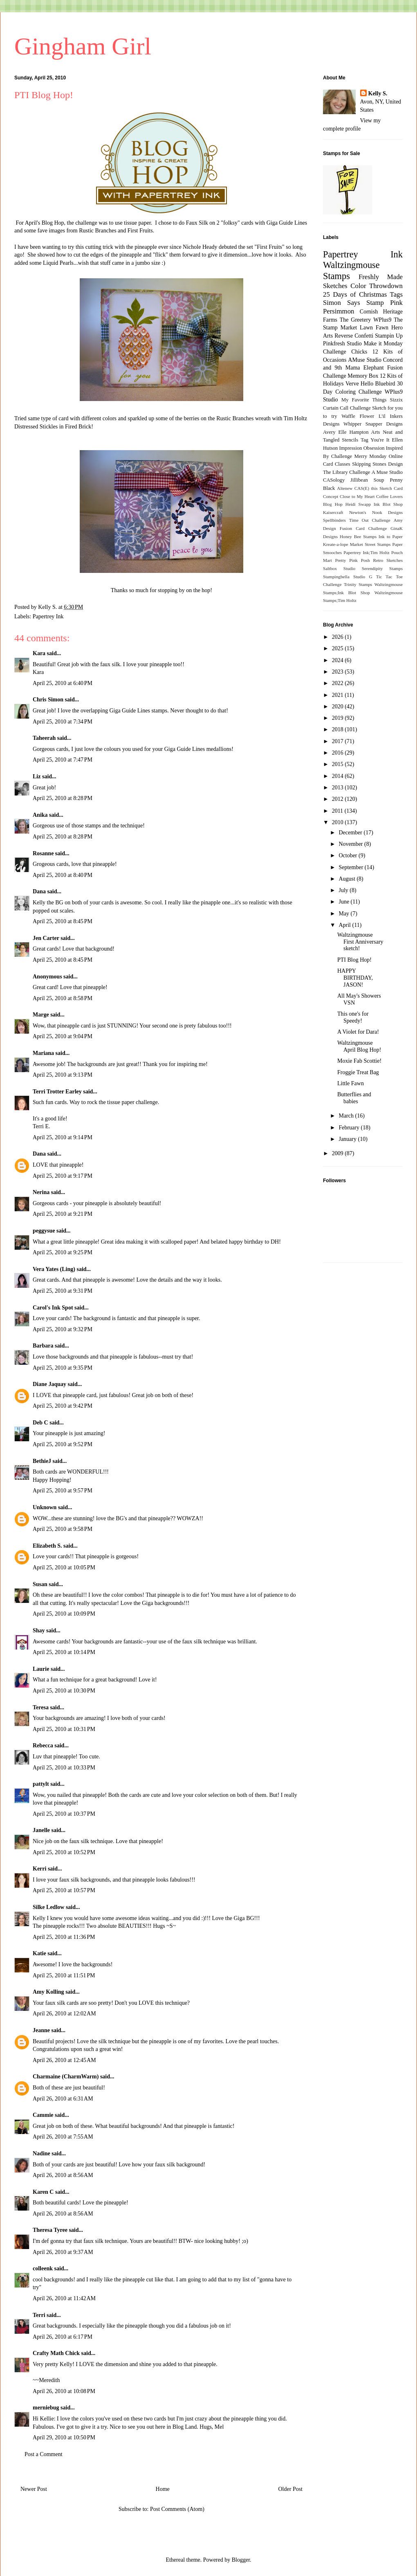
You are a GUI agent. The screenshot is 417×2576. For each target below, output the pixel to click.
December (351, 832)
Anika (40, 815)
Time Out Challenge (369, 520)
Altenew (344, 488)
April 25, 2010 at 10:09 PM (64, 1614)
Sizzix (396, 400)
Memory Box (363, 376)
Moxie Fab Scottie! (359, 1061)
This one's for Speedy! (352, 1017)
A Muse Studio (387, 472)
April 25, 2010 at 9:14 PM (62, 1137)
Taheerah (44, 738)
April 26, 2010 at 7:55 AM (63, 2137)
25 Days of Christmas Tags (363, 294)
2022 (338, 683)
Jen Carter (46, 938)
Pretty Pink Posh (352, 560)
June (344, 902)
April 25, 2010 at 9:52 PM (62, 1444)
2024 (338, 660)
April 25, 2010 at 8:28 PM (62, 798)
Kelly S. (378, 93)
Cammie (43, 2115)
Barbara (43, 1346)
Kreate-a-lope (335, 544)
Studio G (362, 576)
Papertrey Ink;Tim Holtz (366, 552)
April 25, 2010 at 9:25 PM (62, 1252)
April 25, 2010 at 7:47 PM (62, 760)
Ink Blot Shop (388, 504)
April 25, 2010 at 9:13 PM (62, 1075)
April (345, 925)
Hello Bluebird (378, 384)
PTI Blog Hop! (354, 960)
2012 (338, 799)
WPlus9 (382, 320)
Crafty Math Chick (56, 2353)
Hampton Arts (365, 432)
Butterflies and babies (354, 1097)
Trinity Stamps (358, 584)
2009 (338, 1153)
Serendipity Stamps (382, 568)
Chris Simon (48, 699)
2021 (338, 695)
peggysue (44, 1231)
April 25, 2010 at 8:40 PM (62, 875)
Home (163, 2489)
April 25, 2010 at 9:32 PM (62, 1329)
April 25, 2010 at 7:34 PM (62, 722)
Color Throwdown (376, 286)
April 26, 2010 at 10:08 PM (64, 2391)
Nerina (41, 1192)
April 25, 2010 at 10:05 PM (64, 1567)
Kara (39, 653)
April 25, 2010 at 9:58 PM (62, 1529)
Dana (39, 891)
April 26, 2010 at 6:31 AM (63, 2099)
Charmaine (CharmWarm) (66, 2076)
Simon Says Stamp (353, 303)
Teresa (41, 1707)
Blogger (241, 2560)
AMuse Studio (364, 360)
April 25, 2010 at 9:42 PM (62, 1406)
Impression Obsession (362, 448)
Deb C (40, 1423)
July (344, 890)
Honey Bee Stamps (358, 536)
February (350, 1128)
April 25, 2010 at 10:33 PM (64, 1768)
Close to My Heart (357, 496)
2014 (338, 776)
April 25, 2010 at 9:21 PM (62, 1214)
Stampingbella (336, 576)
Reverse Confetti (353, 336)
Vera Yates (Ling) (54, 1269)
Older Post (290, 2489)
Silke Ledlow (48, 1907)
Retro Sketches (388, 560)
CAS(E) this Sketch (373, 488)
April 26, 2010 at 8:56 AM (63, 2175)
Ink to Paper (391, 536)
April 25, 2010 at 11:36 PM (64, 1937)
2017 (338, 741)
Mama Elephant (364, 368)
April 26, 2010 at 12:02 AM (64, 2013)
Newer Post (33, 2489)
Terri (39, 2315)
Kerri (39, 1869)
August (347, 879)
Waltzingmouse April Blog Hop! (359, 1046)
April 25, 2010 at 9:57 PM (62, 1490)
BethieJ (42, 1461)
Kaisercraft (333, 512)
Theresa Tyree (50, 2230)
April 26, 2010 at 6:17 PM (62, 2337)
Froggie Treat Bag (358, 1072)
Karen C (43, 2192)
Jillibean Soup (367, 480)
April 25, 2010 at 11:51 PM (64, 1975)
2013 (338, 787)
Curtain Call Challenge (347, 408)
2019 (338, 718)
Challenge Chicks (345, 352)
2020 (338, 706)
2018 (338, 729)
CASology (334, 480)
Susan (40, 1584)
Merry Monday (370, 456)
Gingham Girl (82, 46)
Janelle (41, 1830)
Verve (352, 384)
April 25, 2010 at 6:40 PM (62, 683)
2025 (338, 648)
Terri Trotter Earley (57, 1092)
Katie (39, 1953)
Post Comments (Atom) (177, 2509)
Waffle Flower (357, 416)
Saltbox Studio (339, 568)
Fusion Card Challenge (363, 528)
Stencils (350, 440)
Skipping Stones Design (377, 464)
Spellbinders (334, 520)
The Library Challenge (346, 472)
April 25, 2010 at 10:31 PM (64, 1729)
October (349, 855)
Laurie (41, 1669)
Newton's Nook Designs (376, 512)
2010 (338, 822)
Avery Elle (335, 432)
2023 (338, 672)
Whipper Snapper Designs (373, 424)
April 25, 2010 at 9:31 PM (62, 1291)
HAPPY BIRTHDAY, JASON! (355, 978)
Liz (36, 776)
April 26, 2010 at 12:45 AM (64, 2060)
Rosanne (43, 853)
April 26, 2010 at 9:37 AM (63, 2252)
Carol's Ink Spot (53, 1308)
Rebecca (43, 1745)
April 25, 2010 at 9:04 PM (62, 1036)
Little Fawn (350, 1083)
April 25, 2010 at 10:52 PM (64, 1852)
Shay (39, 1630)
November (351, 844)
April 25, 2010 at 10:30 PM (64, 1691)
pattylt (41, 1784)
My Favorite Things (363, 400)
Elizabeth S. (47, 1546)
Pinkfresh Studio (342, 343)
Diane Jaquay (49, 1384)
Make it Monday (383, 343)
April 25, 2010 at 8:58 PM (62, 998)
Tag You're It (375, 440)
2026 (338, 637)
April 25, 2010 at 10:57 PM (64, 1890)
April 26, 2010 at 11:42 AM (64, 2298)
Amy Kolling (48, 1992)
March (347, 1116)
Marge (41, 1015)
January (348, 1139)
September (351, 867)
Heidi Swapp (358, 504)
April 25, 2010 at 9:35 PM (62, 1368)
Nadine (41, 2153)
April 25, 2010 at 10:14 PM (64, 1652)
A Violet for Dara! (358, 1032)
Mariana (43, 1053)
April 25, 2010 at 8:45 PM (62, 921)
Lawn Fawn (374, 328)
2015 (338, 764)
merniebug (46, 2408)
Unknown (44, 1507)
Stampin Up (389, 336)
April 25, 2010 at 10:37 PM (64, 1814)
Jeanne (41, 2030)
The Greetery (355, 320)
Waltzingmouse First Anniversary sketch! (360, 942)
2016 (338, 753)
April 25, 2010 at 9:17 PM (62, 1176)
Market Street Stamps (370, 544)
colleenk (43, 2268)
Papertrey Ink (48, 616)
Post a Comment (44, 2454)
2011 (338, 811)
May (344, 914)
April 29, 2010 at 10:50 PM (64, 2437)
